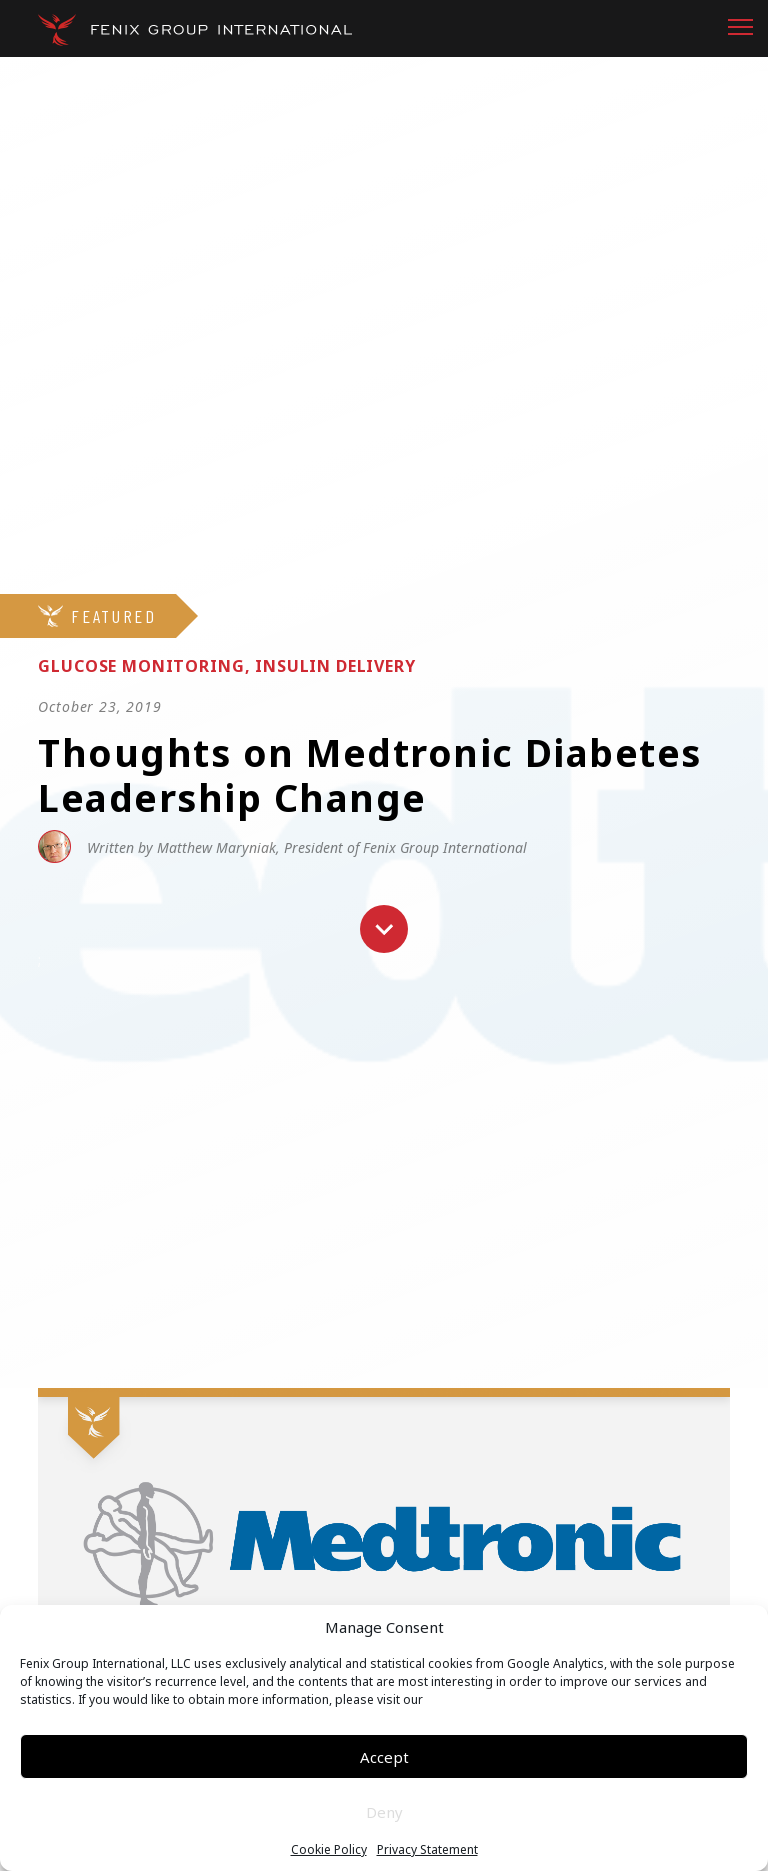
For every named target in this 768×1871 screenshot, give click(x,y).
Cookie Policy (329, 1850)
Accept (384, 1757)
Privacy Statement (427, 1850)
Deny (384, 1812)
